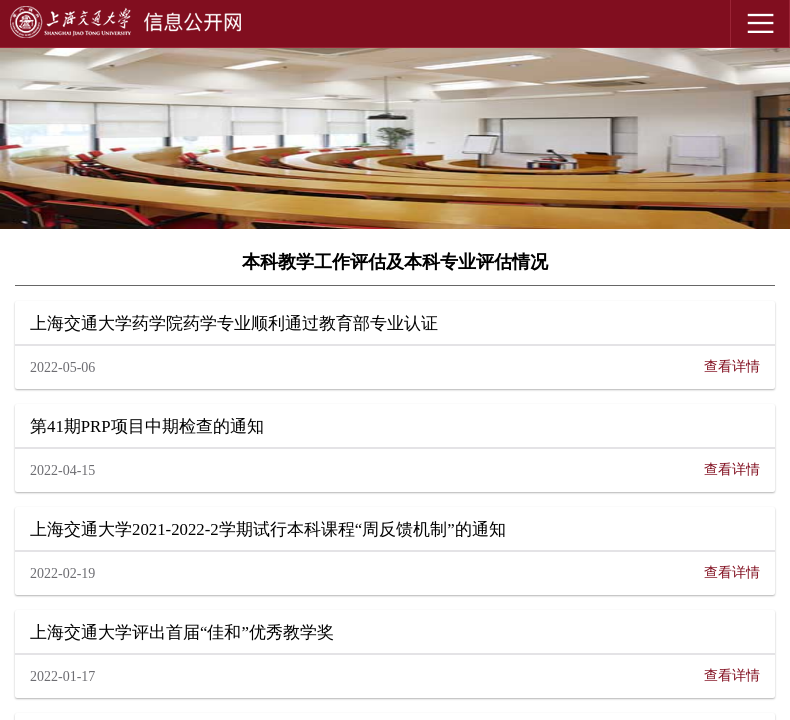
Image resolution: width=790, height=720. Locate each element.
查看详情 (732, 366)
